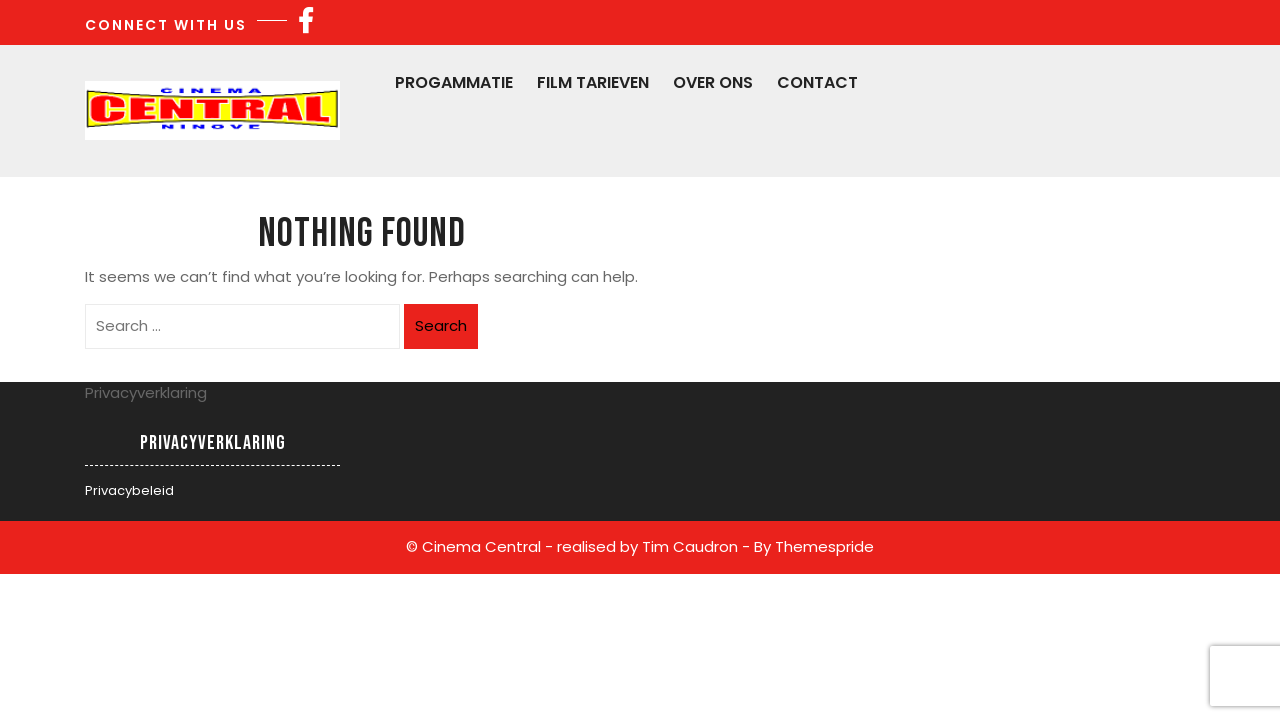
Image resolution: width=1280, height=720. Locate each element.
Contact (817, 82)
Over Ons (713, 82)
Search (441, 325)
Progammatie (454, 82)
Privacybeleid (129, 490)
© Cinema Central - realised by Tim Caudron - (578, 546)
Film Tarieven (593, 82)
